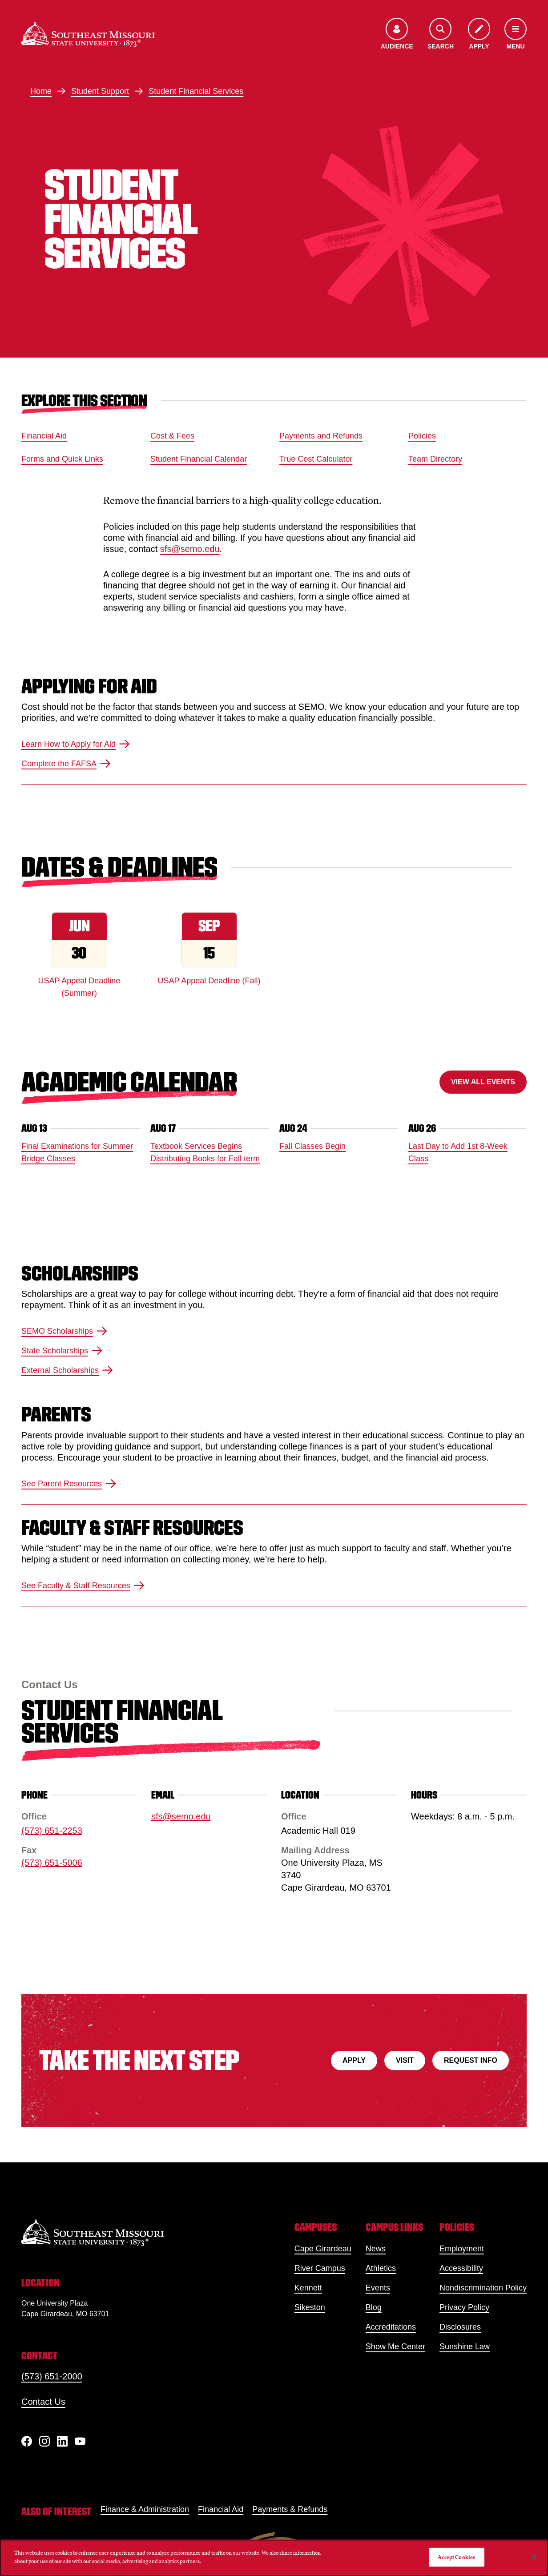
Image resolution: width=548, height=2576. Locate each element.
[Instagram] (44, 2441)
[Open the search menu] (440, 34)
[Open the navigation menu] (515, 34)
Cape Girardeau (322, 2248)
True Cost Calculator (315, 459)
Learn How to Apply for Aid (75, 744)
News (376, 2248)
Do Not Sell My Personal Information (377, 2557)
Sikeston (309, 2307)
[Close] (534, 2557)
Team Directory (435, 459)
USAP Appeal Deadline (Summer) (79, 987)
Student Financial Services (196, 91)
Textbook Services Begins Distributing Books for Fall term (205, 1152)
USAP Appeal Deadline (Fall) (209, 980)
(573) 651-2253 (51, 1831)
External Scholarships (67, 1370)
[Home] (88, 34)
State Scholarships (61, 1351)
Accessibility (461, 2268)
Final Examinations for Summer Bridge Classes (77, 1152)
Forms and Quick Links (62, 459)
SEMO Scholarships (64, 1331)
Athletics (381, 2268)
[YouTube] (80, 2441)
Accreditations (391, 2326)
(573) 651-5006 (51, 1863)
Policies (422, 435)
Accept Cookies (456, 2557)
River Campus (319, 2268)
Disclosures (460, 2326)
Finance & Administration (145, 2509)
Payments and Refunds (321, 435)
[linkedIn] (62, 2441)
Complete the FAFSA (66, 763)
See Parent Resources (68, 1483)
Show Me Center (395, 2346)
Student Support (100, 91)
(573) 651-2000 (51, 2376)
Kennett (308, 2287)
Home (41, 91)
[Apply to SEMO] (479, 34)
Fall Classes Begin (312, 1146)
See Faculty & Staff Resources (83, 1585)
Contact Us (43, 2402)
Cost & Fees (172, 435)
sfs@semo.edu (190, 549)
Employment (461, 2248)
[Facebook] (26, 2441)
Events (378, 2287)
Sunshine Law (464, 2346)
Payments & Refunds (289, 2509)
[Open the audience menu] (397, 34)
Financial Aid (44, 435)
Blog (374, 2307)
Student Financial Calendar (198, 459)
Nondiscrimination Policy (483, 2287)
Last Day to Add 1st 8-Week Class (458, 1152)
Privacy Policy (464, 2307)
